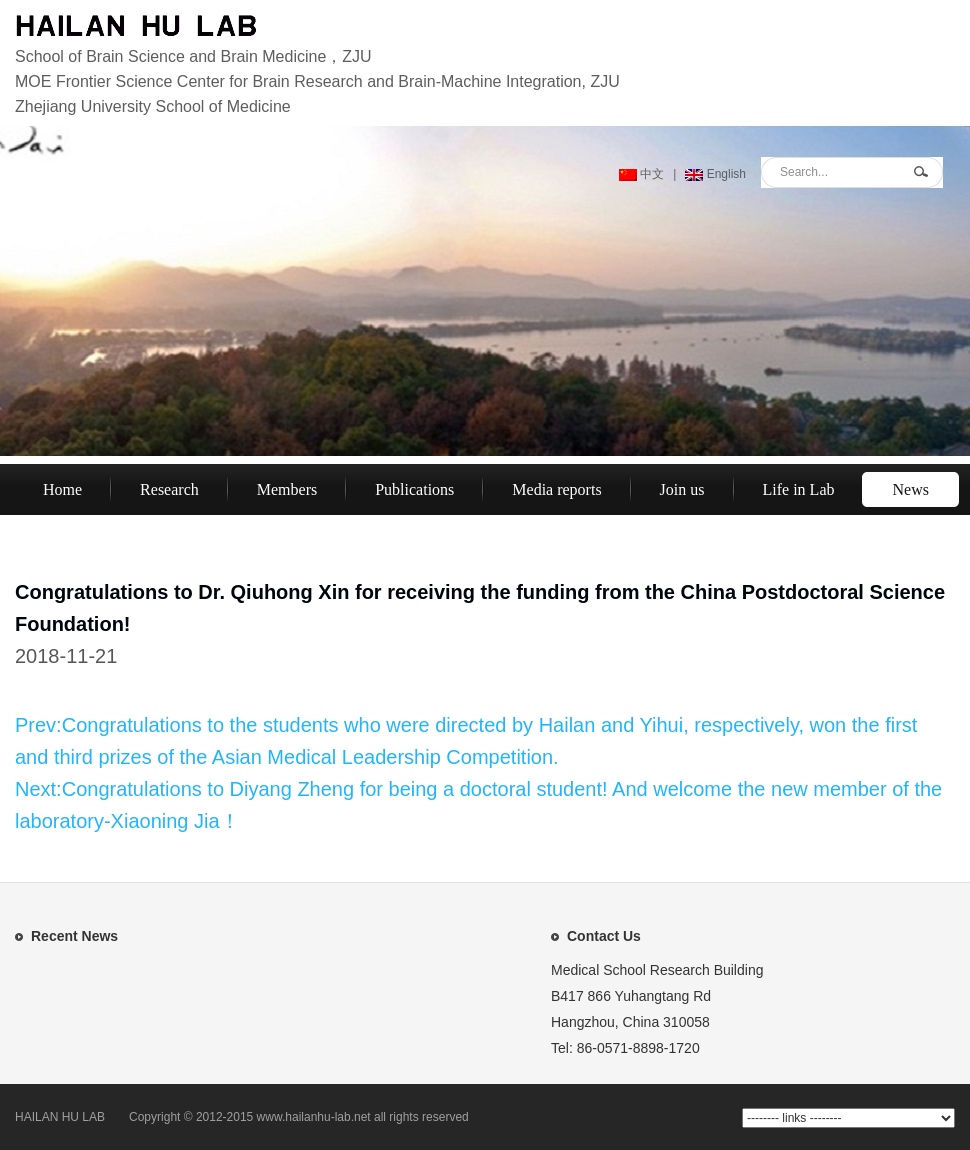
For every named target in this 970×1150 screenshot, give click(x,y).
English (715, 174)
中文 (641, 174)
